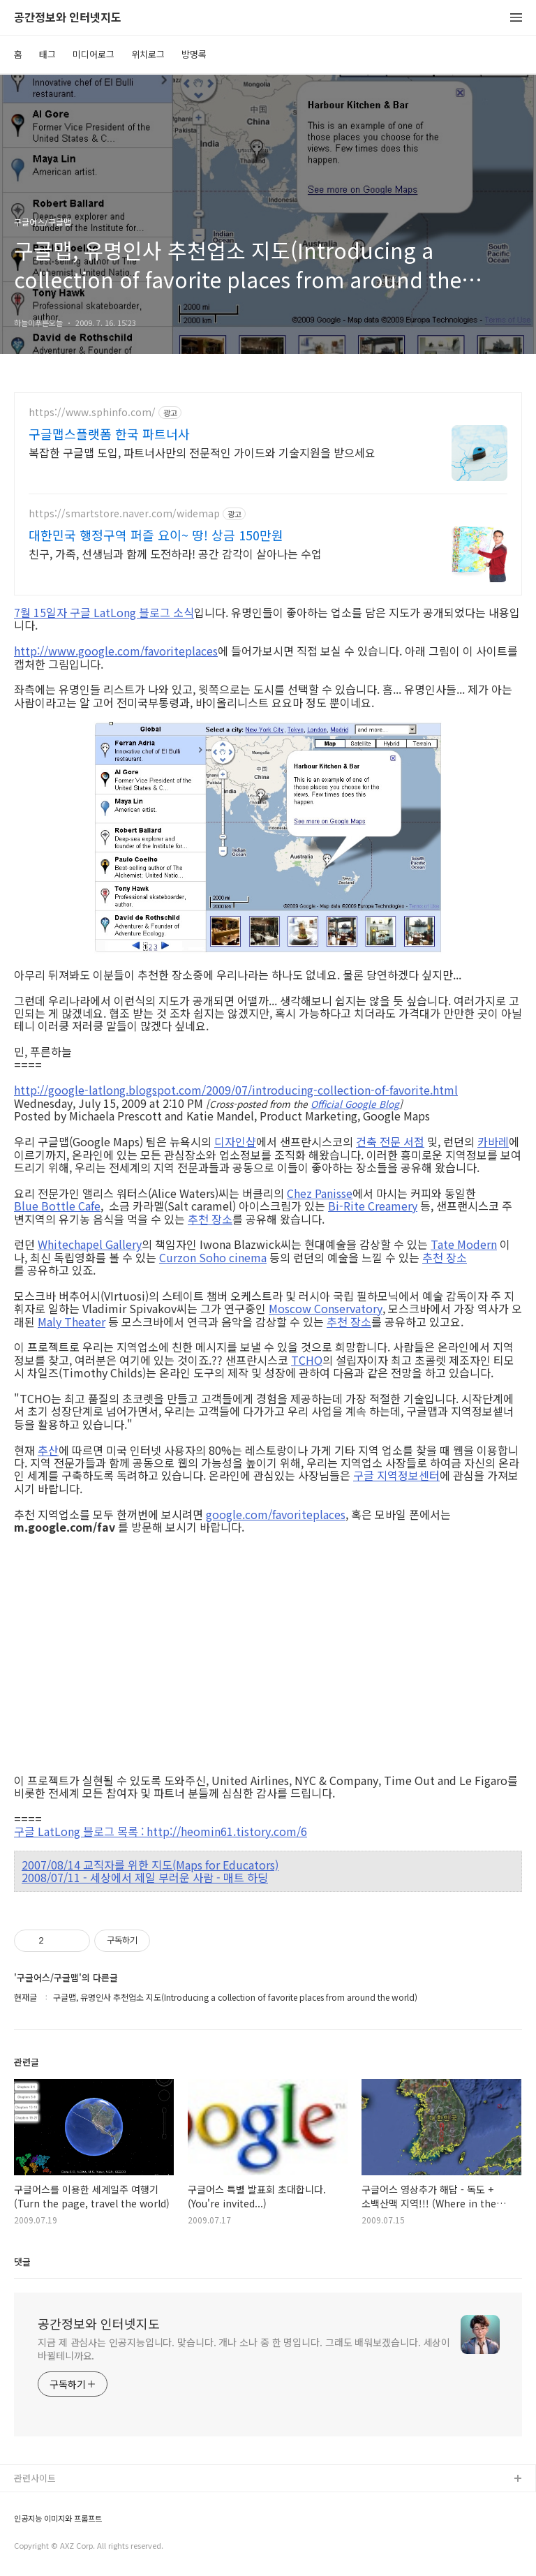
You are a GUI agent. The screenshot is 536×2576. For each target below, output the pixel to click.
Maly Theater (71, 1321)
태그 (47, 54)
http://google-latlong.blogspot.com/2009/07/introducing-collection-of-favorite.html (236, 1089)
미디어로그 (93, 54)
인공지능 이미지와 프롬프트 (58, 2518)
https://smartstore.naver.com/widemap (124, 513)
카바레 (493, 1141)
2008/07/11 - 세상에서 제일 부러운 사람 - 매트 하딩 (145, 1877)
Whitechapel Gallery (90, 1244)
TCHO (306, 1360)
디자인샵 (235, 1141)
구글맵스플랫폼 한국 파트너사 (109, 433)
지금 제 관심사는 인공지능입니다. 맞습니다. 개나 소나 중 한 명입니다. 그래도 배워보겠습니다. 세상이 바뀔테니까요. (244, 2348)
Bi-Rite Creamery (372, 1205)
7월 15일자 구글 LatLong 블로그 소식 (104, 612)
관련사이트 (35, 2478)
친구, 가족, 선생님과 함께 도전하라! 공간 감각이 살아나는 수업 (175, 553)
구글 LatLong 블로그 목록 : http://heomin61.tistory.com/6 (160, 1831)
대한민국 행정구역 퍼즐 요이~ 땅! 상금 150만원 (156, 534)
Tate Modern (464, 1244)
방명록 (194, 54)
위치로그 (148, 54)
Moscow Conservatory (325, 1308)
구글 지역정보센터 (396, 1475)
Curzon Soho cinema (213, 1257)
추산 (48, 1450)
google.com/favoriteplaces (275, 1514)
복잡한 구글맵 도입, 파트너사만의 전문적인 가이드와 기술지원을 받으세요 (202, 452)
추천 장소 (210, 1219)
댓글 (22, 2261)
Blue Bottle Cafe (57, 1205)
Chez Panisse (319, 1193)
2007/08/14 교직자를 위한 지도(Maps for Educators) (150, 1864)
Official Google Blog (355, 1104)
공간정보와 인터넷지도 (67, 17)
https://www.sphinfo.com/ (92, 412)
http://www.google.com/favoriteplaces (116, 650)
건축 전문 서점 (390, 1141)
